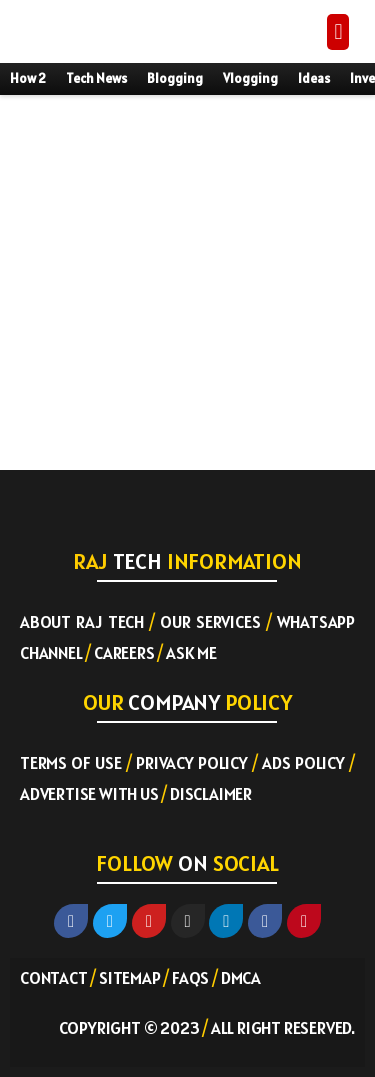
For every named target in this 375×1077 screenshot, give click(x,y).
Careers (124, 653)
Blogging (175, 78)
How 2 (28, 78)
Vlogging (250, 78)
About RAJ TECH (82, 622)
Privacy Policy (192, 763)
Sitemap (130, 978)
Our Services (210, 622)
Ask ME (191, 653)
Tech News (96, 78)
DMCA (241, 978)
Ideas (314, 78)
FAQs (190, 978)
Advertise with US (89, 794)
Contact (54, 978)
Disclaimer (211, 794)
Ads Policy (303, 763)
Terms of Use (71, 763)
